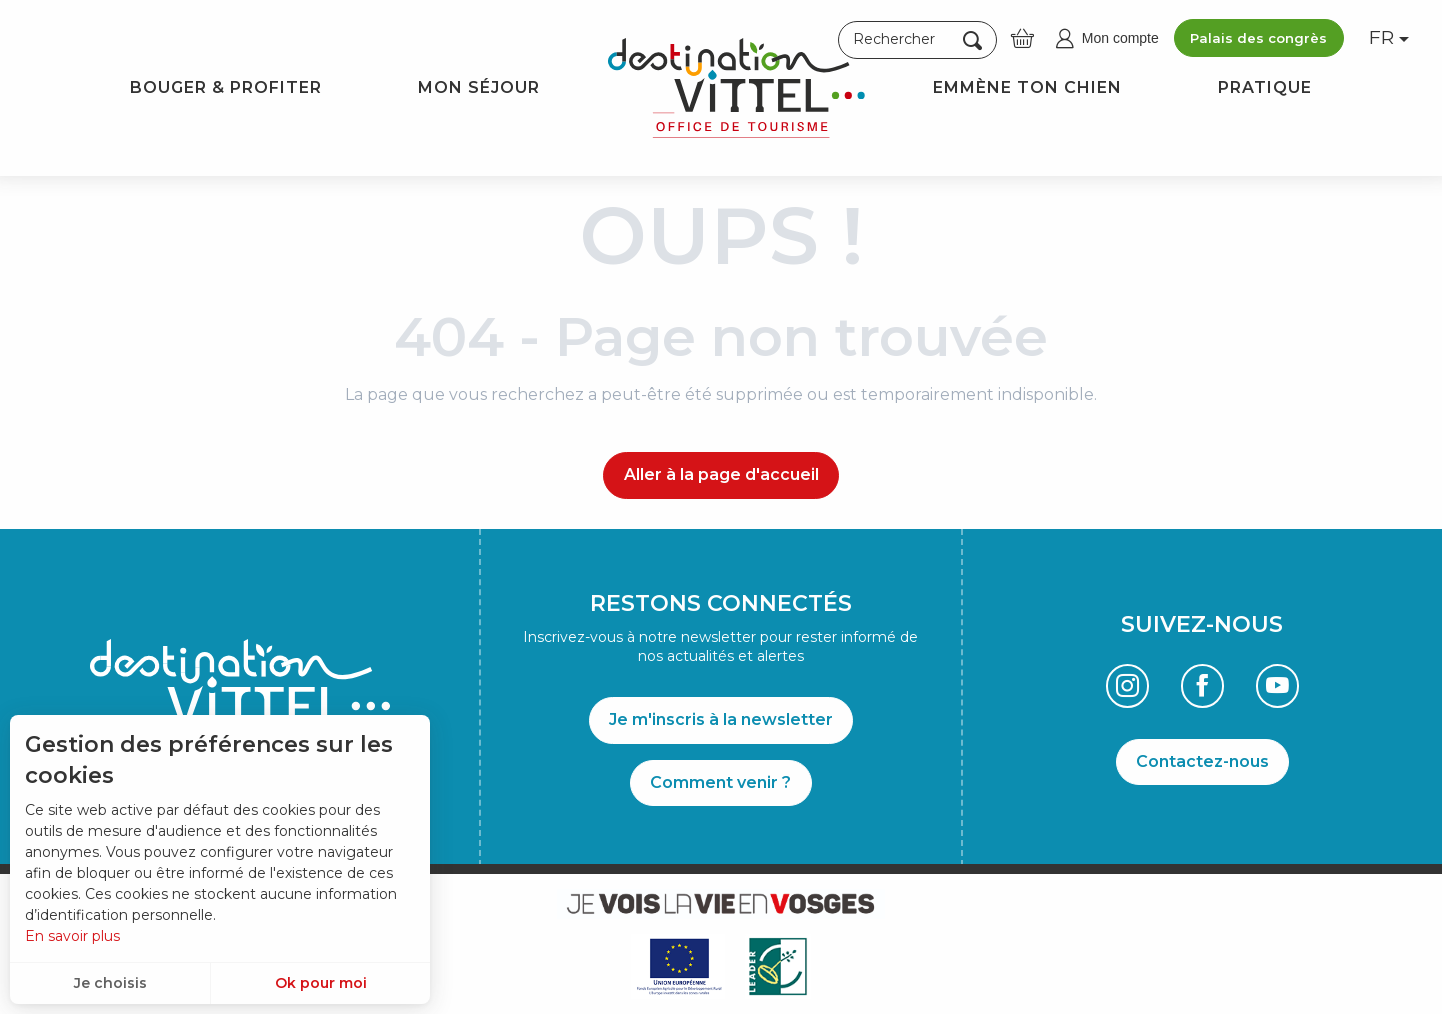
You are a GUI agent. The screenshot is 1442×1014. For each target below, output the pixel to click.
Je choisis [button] (110, 983)
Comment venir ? (720, 782)
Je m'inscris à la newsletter (721, 719)
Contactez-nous (1202, 761)
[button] (917, 40)
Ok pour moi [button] (321, 983)
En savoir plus (72, 936)
